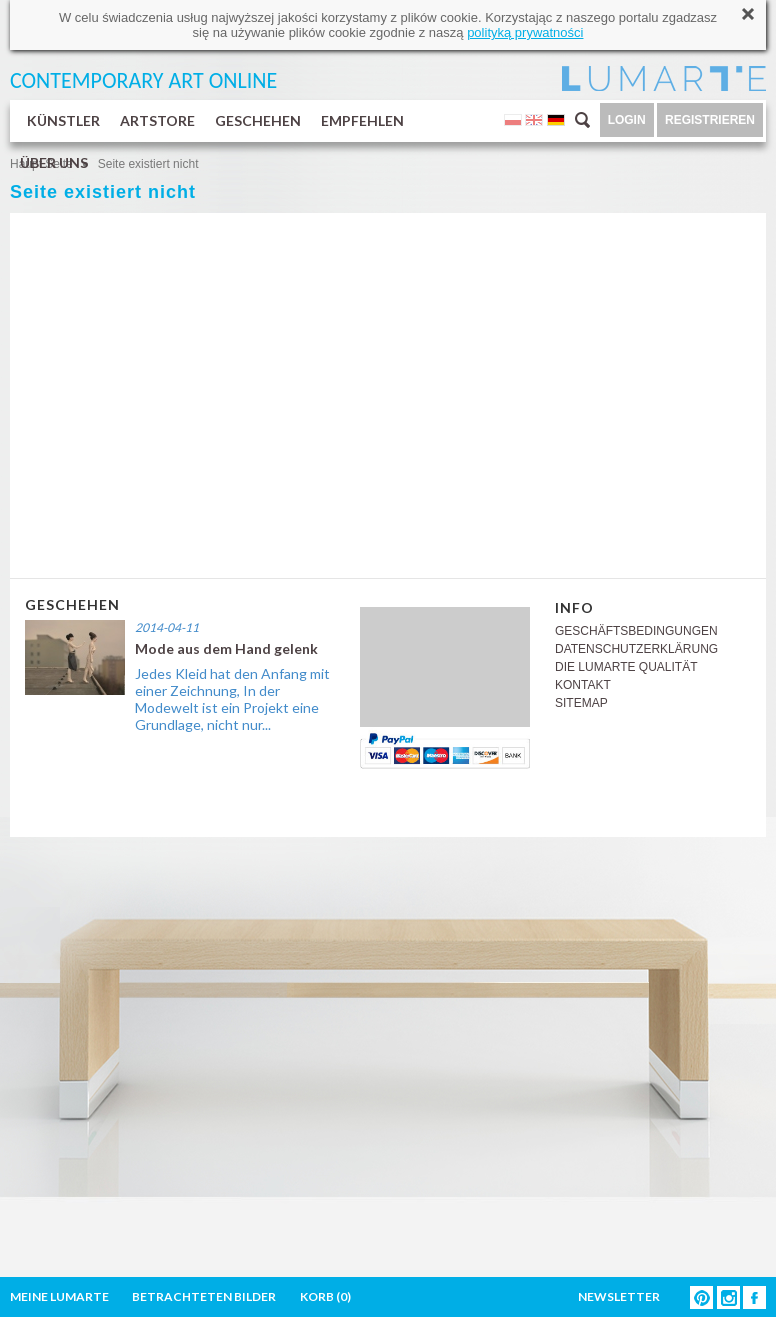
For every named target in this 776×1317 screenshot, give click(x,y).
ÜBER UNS (54, 162)
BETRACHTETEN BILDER (204, 1296)
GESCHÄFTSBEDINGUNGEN (636, 631)
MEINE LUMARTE (59, 1296)
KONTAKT (583, 685)
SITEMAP (581, 703)
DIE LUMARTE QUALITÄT (626, 667)
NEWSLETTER (619, 1296)
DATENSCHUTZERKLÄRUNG (636, 649)
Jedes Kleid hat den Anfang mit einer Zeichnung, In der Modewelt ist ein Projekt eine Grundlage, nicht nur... (232, 699)
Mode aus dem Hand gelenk (226, 648)
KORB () (325, 1296)
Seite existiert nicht (148, 164)
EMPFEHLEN (362, 120)
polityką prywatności (525, 32)
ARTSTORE (157, 120)
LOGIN (627, 120)
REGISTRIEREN (710, 120)
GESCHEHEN (258, 120)
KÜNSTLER (63, 120)
